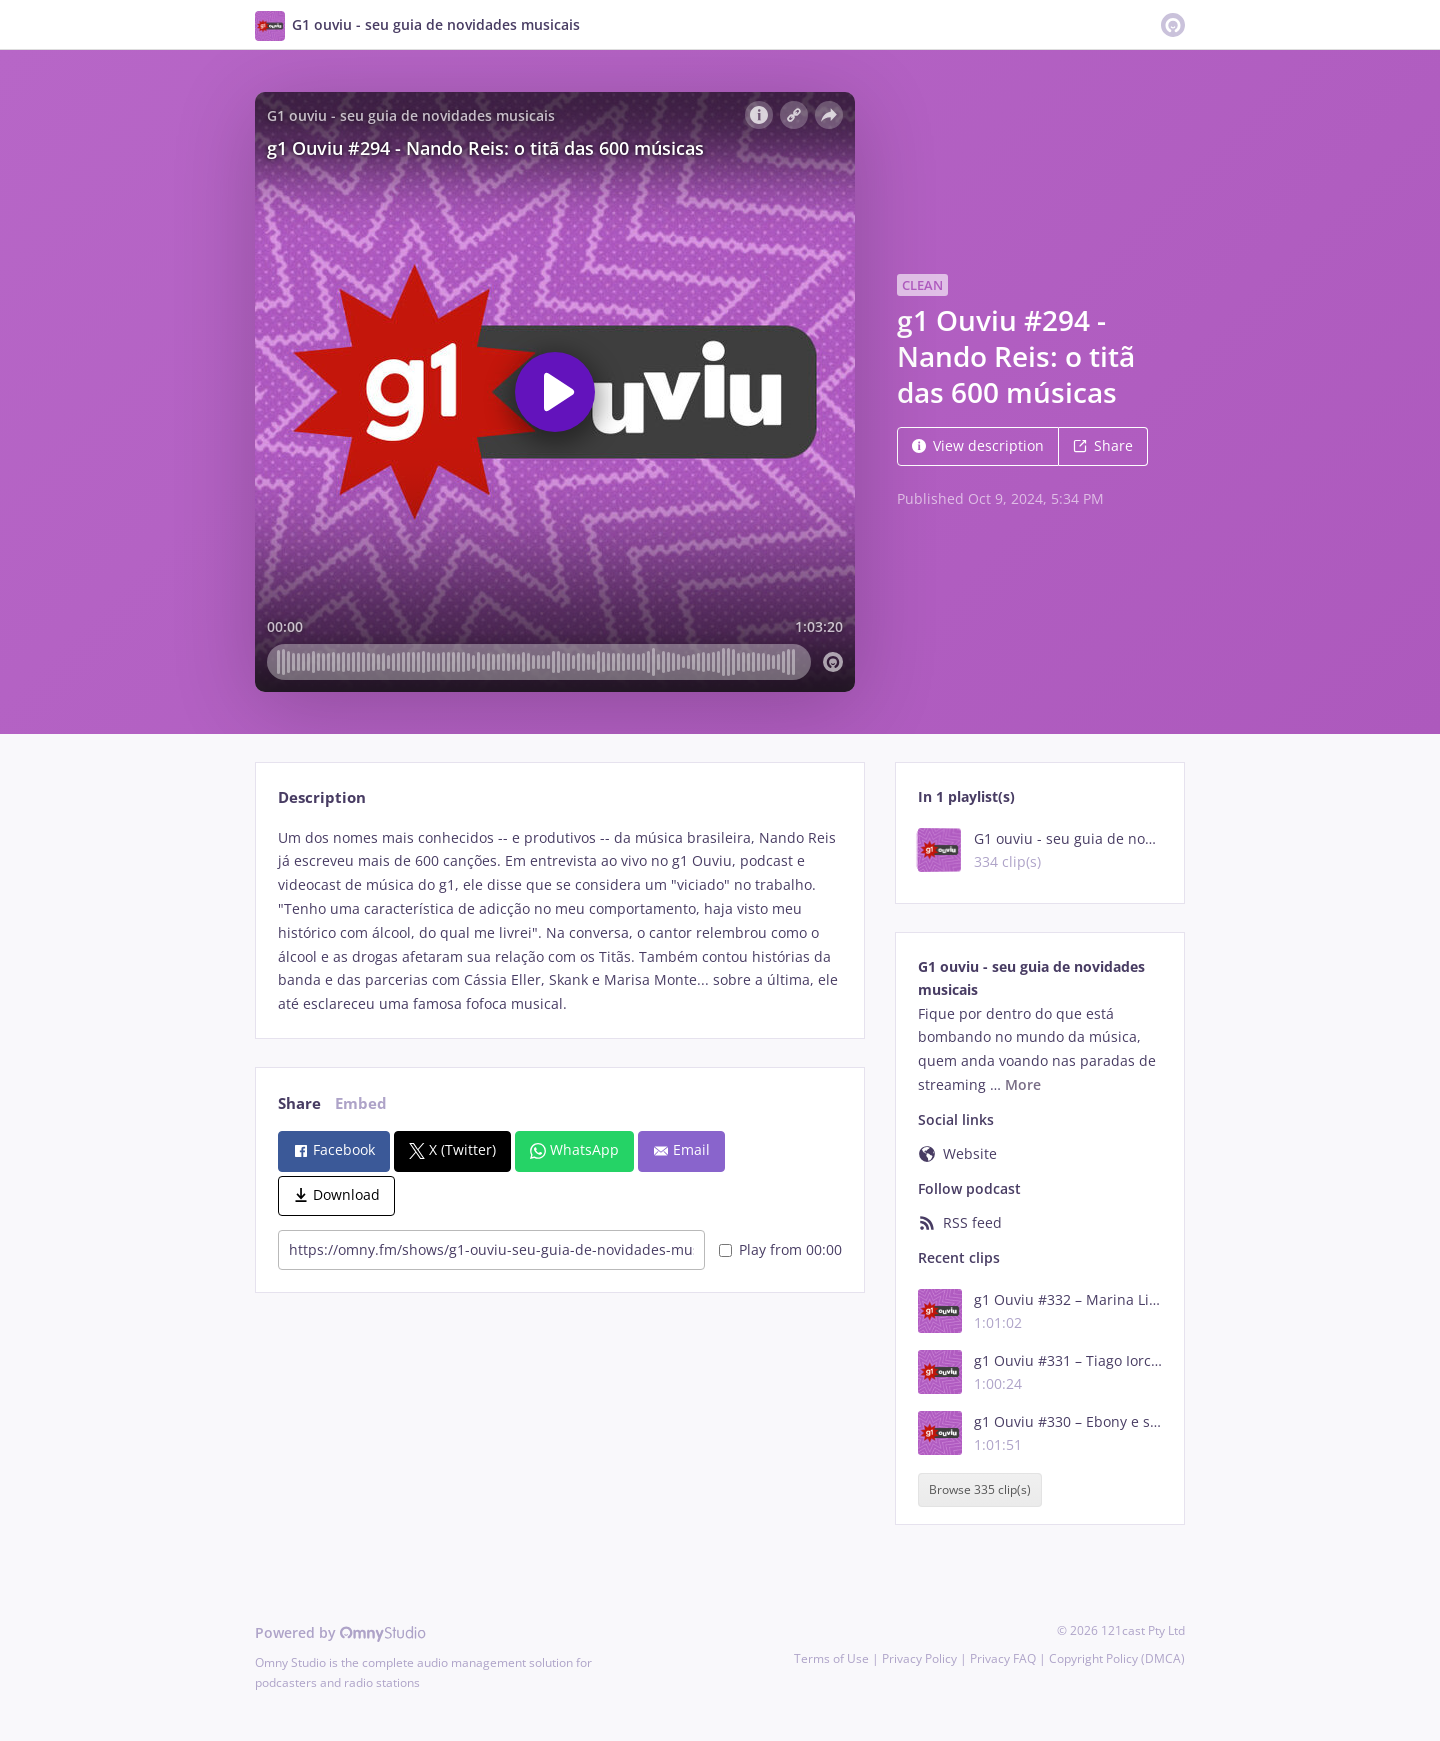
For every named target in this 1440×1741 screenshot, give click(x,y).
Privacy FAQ (1003, 1658)
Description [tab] (322, 797)
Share (1103, 445)
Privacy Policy (919, 1658)
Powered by (340, 1632)
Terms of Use (831, 1658)
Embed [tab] (361, 1103)
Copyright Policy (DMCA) (1117, 1658)
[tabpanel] (559, 921)
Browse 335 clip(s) (980, 1490)
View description (978, 445)
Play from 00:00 (780, 1249)
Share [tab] (299, 1103)
